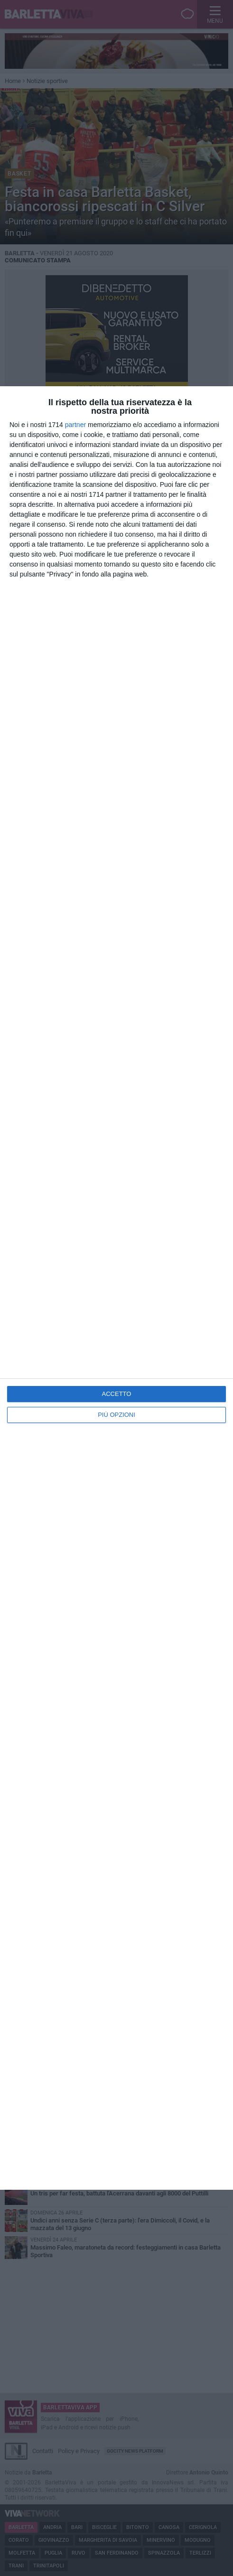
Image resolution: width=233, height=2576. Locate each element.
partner (75, 424)
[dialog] (116, 1287)
